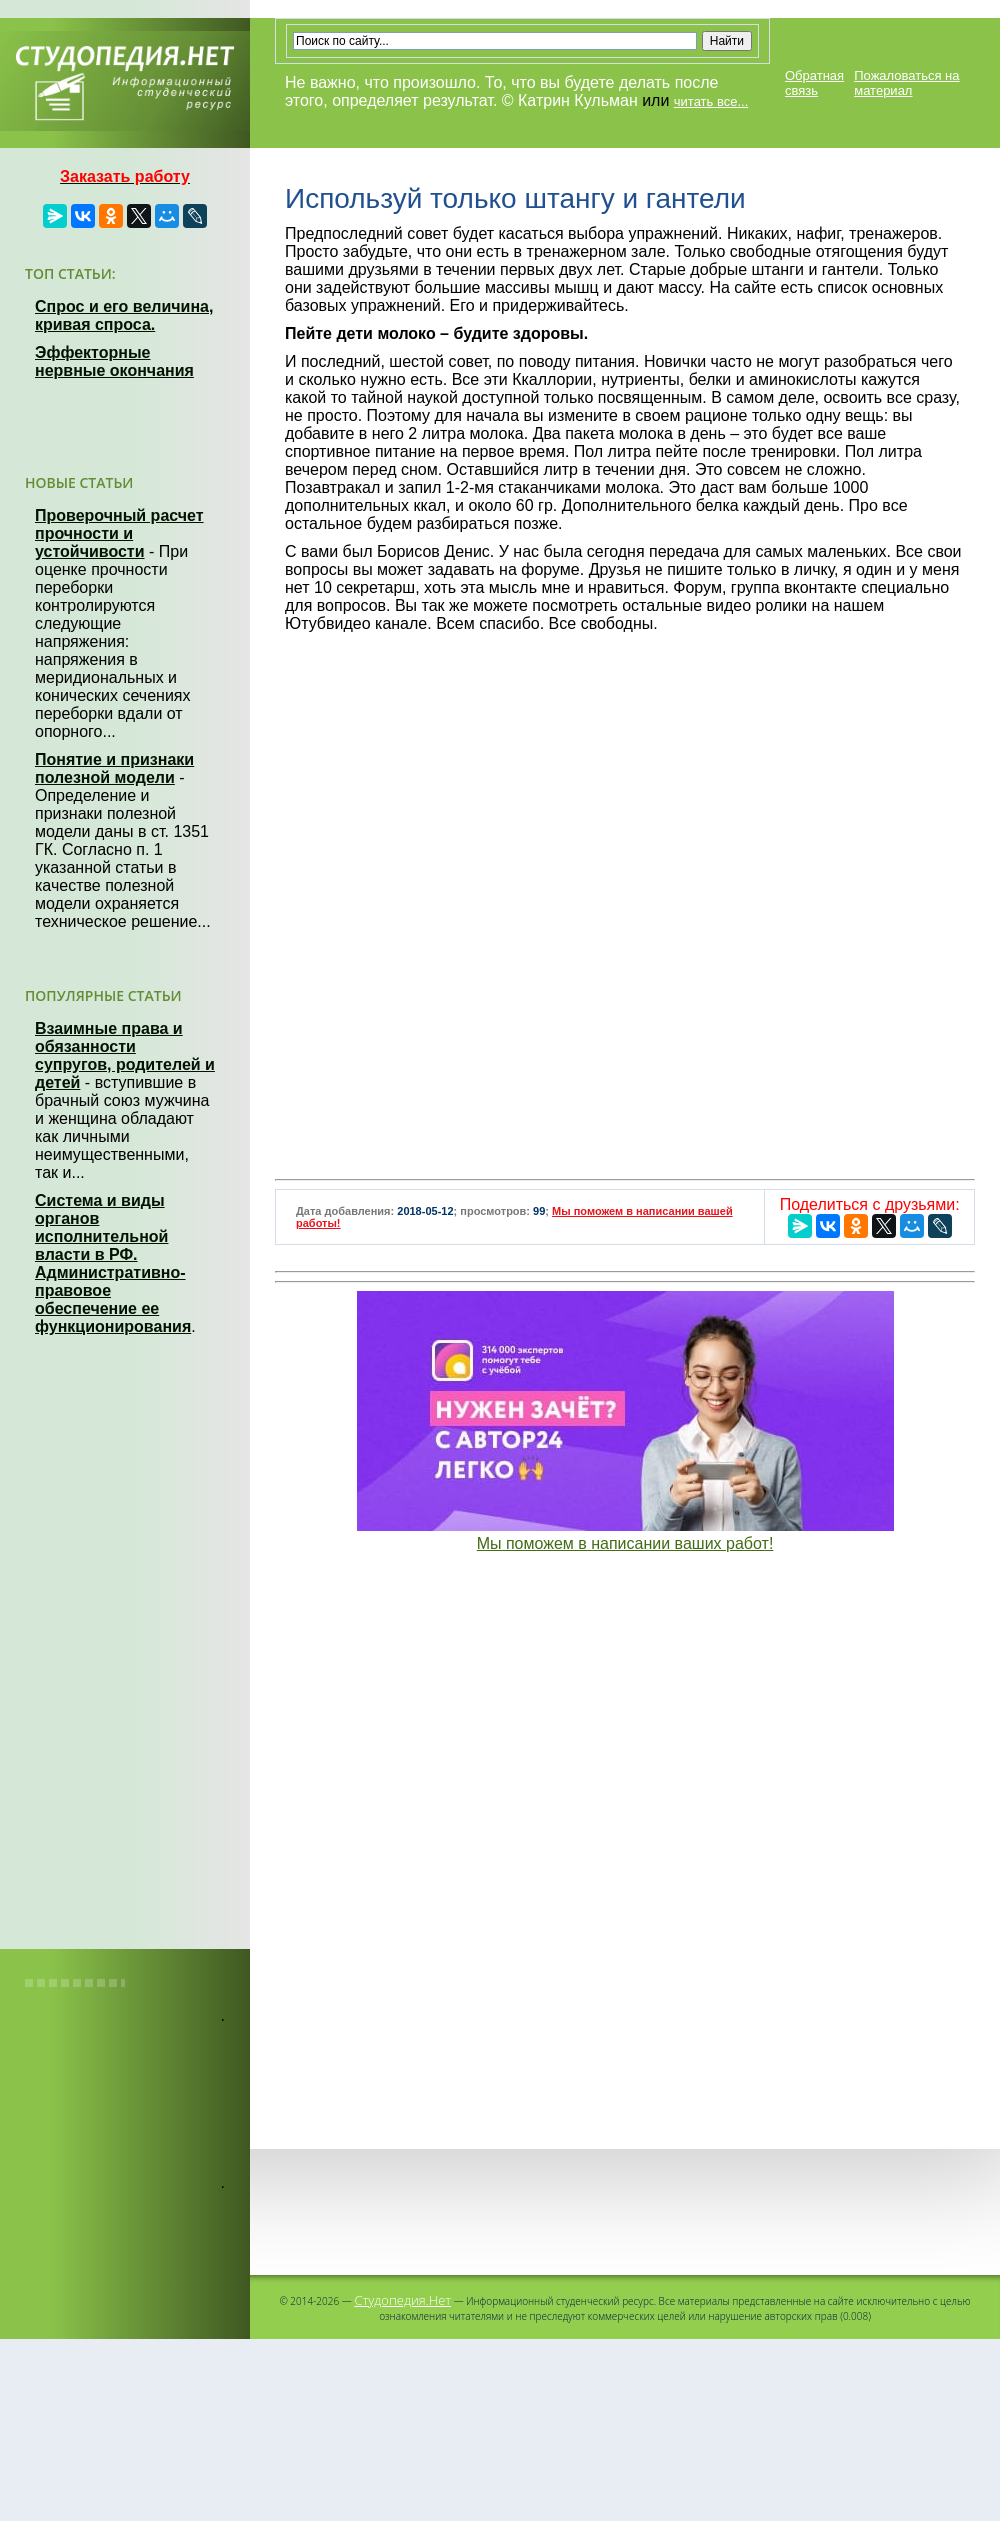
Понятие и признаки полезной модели (114, 768)
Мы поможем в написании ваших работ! (625, 1543)
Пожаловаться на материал (906, 83)
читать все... (711, 101)
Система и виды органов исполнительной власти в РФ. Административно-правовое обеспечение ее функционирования (113, 1263)
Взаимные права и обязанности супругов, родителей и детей (125, 1055)
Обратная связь (814, 83)
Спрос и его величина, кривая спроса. (124, 315)
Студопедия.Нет (402, 2300)
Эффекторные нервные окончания (114, 361)
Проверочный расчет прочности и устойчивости (119, 533)
